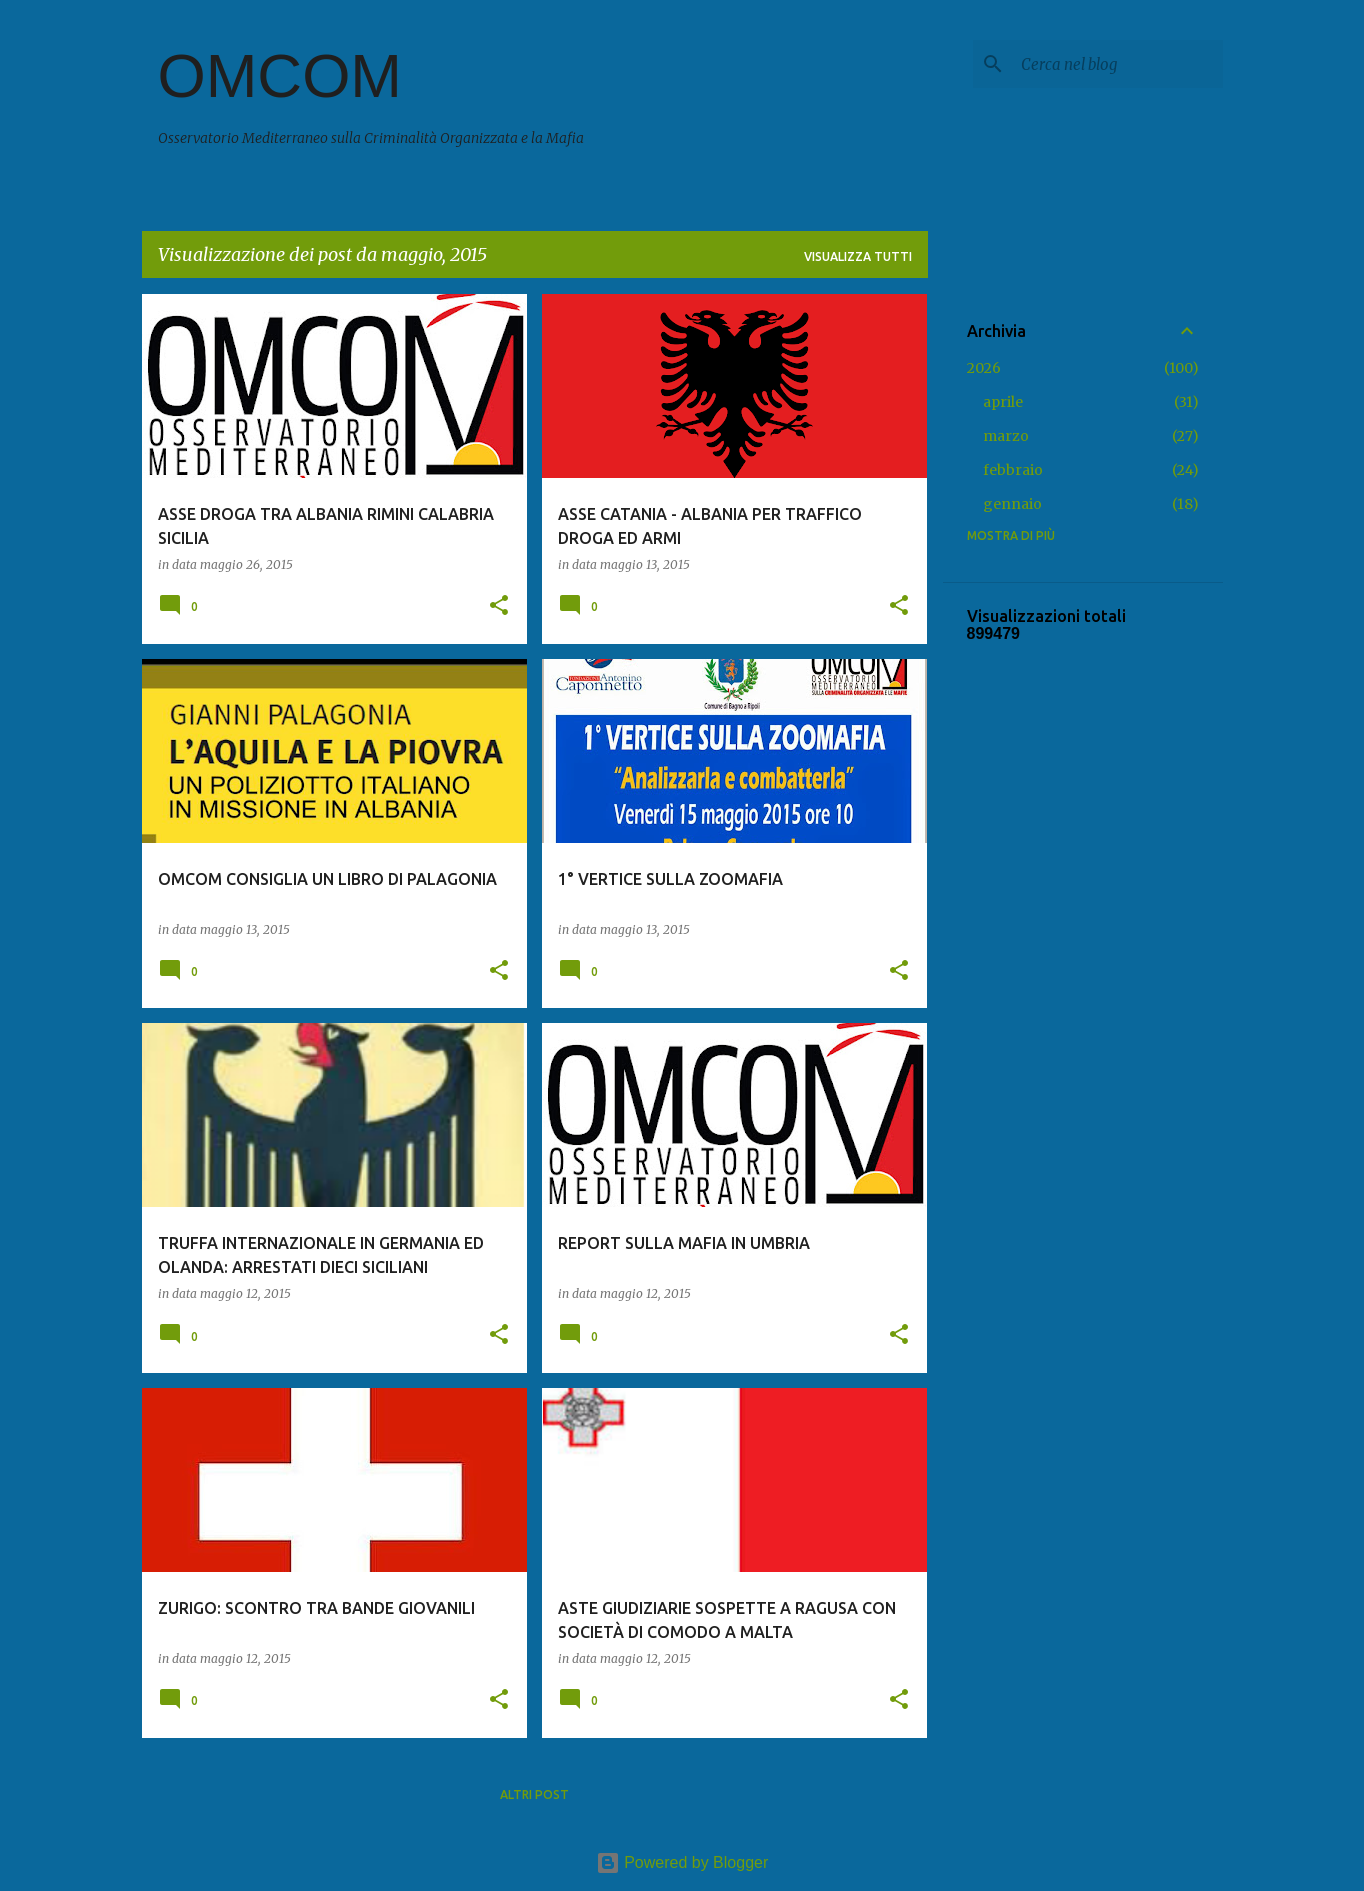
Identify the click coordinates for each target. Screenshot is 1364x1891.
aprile (1003, 402)
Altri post (534, 1794)
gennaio (1012, 504)
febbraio (1013, 470)
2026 (984, 368)
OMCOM (280, 75)
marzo (1006, 436)
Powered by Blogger (682, 1862)
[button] (499, 606)
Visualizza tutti (858, 256)
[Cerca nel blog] (1118, 64)
